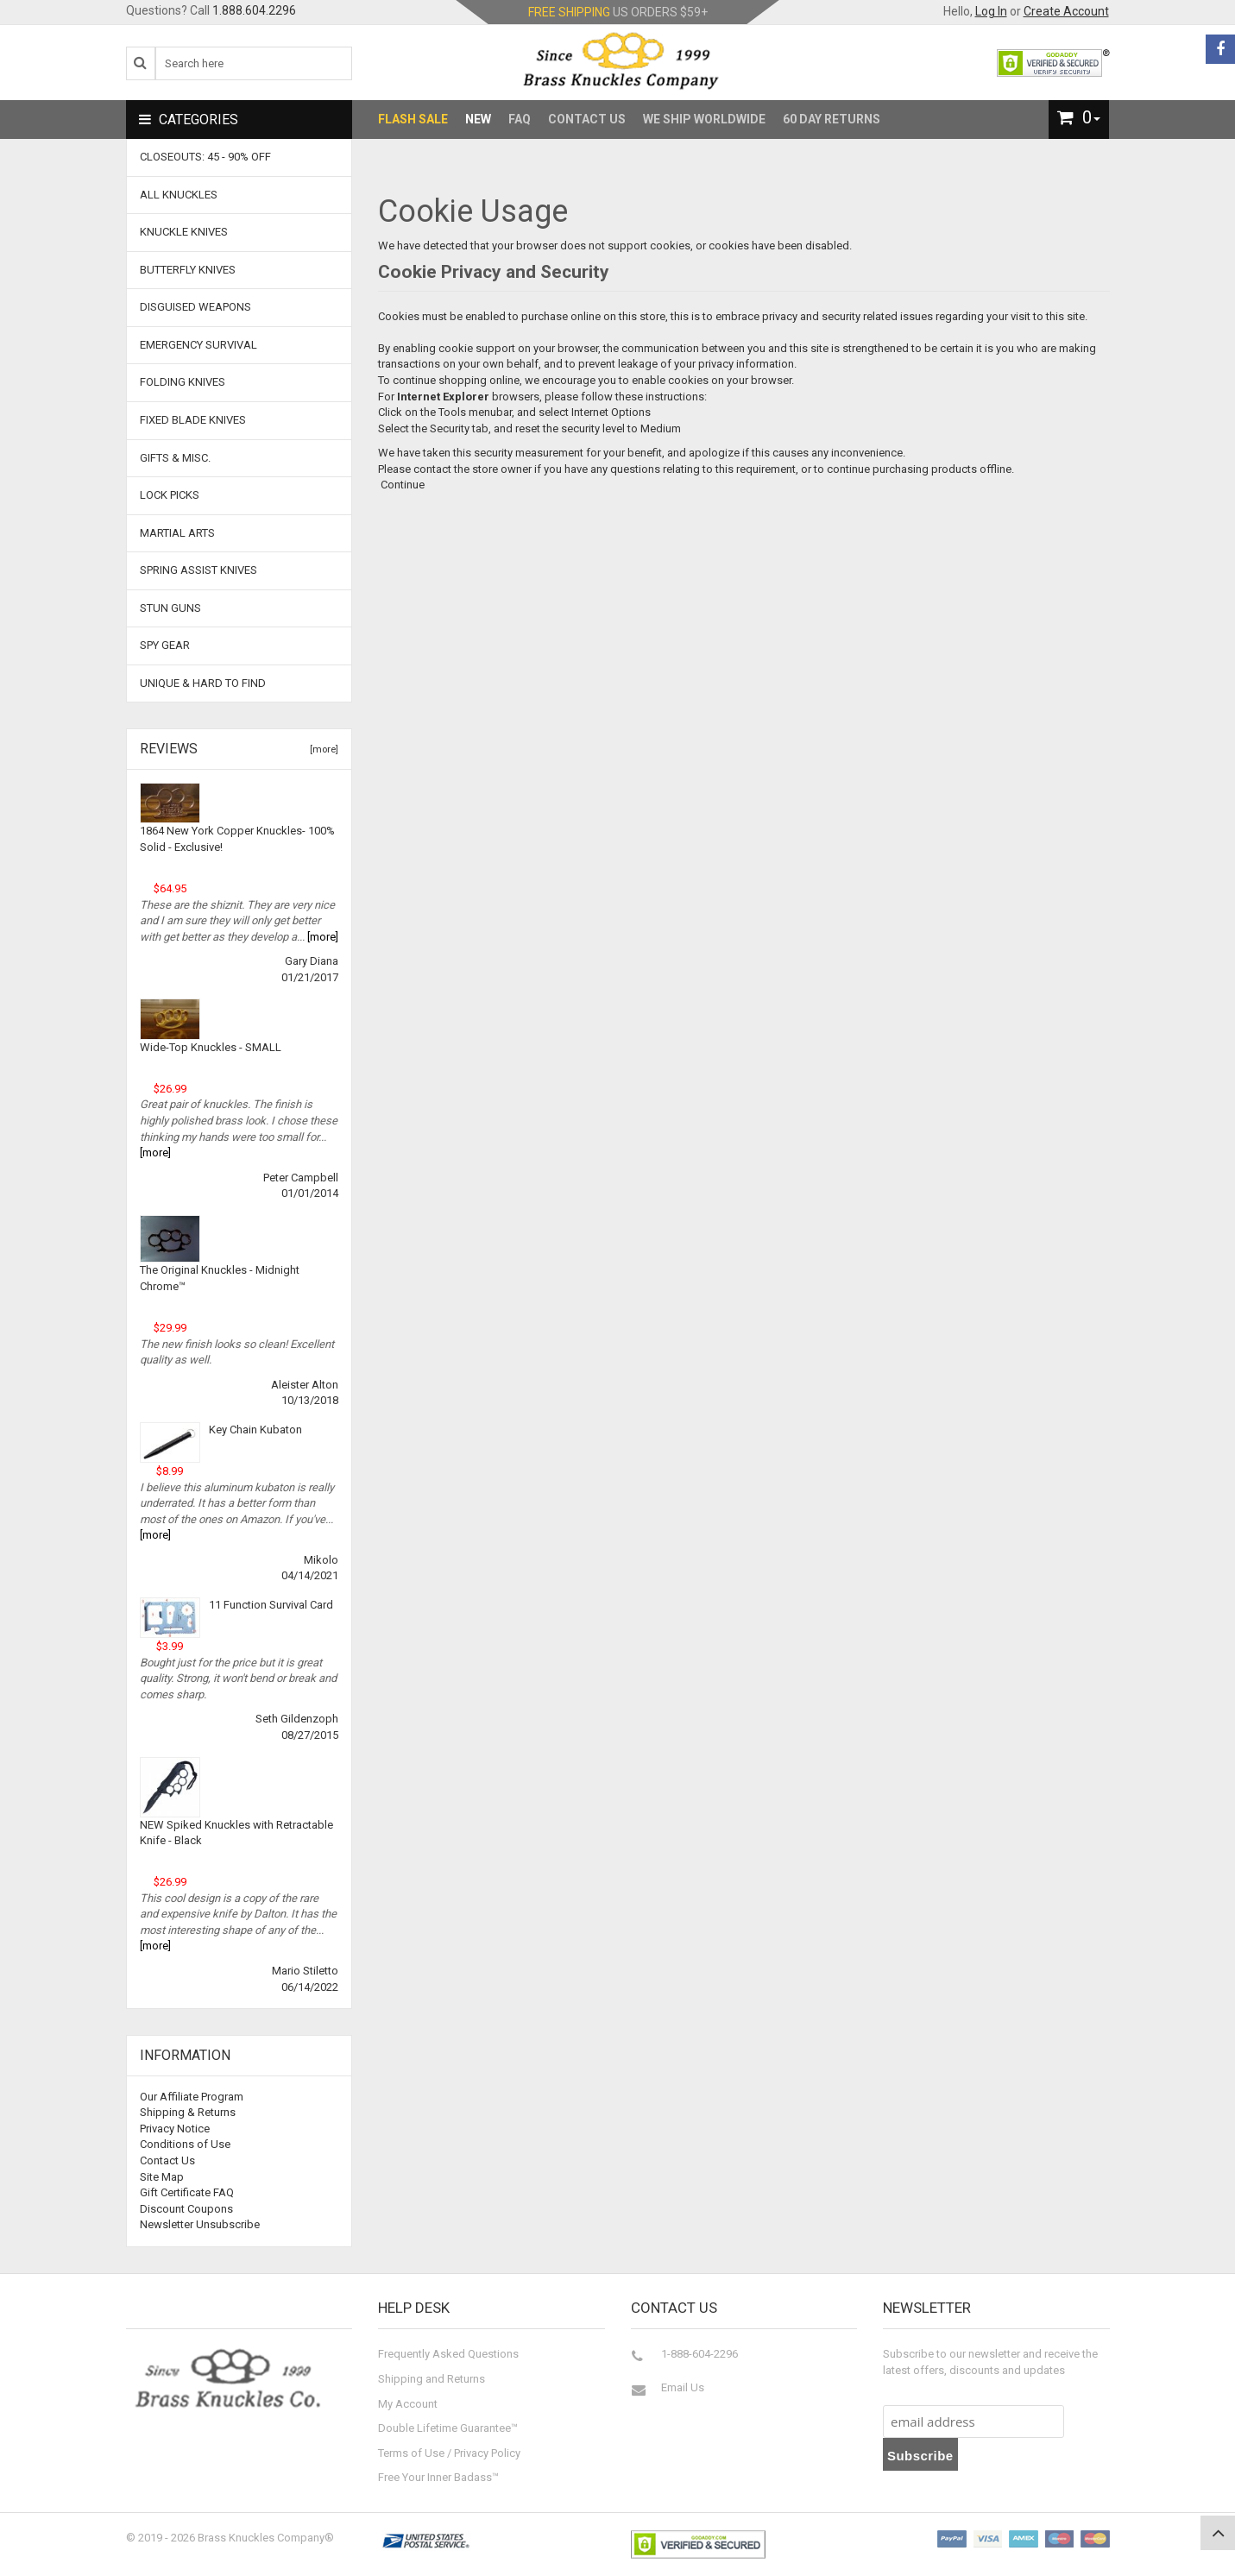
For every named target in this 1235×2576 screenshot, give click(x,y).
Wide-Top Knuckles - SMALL (210, 1047)
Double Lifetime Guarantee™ (448, 2428)
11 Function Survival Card (271, 1604)
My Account (408, 2403)
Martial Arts (177, 532)
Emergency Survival (198, 344)
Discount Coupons (186, 2208)
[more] (321, 749)
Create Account (1066, 11)
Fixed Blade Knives (193, 419)
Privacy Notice (175, 2128)
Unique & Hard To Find (203, 683)
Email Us (682, 2387)
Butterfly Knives (188, 269)
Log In (991, 11)
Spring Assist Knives (198, 570)
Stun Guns (170, 607)
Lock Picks (169, 494)
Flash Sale (413, 119)
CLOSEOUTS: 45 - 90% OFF (205, 156)
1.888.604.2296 (254, 10)
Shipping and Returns (431, 2378)
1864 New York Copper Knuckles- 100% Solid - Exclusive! (237, 838)
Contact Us (587, 119)
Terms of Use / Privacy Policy (449, 2453)
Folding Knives (182, 381)
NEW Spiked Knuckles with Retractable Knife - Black (236, 1833)
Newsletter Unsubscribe (200, 2224)
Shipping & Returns (188, 2112)
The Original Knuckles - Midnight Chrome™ (219, 1278)
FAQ (519, 119)
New (478, 119)
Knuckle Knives (184, 231)
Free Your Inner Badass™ (438, 2477)
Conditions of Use (185, 2144)
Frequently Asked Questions (448, 2353)
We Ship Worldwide (704, 119)
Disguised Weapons (195, 306)
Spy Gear (165, 645)
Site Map (162, 2176)
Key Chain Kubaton (255, 1429)
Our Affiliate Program (191, 2096)
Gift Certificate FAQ (187, 2192)
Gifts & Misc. (175, 457)
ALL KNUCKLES (178, 194)
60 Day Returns (831, 119)
